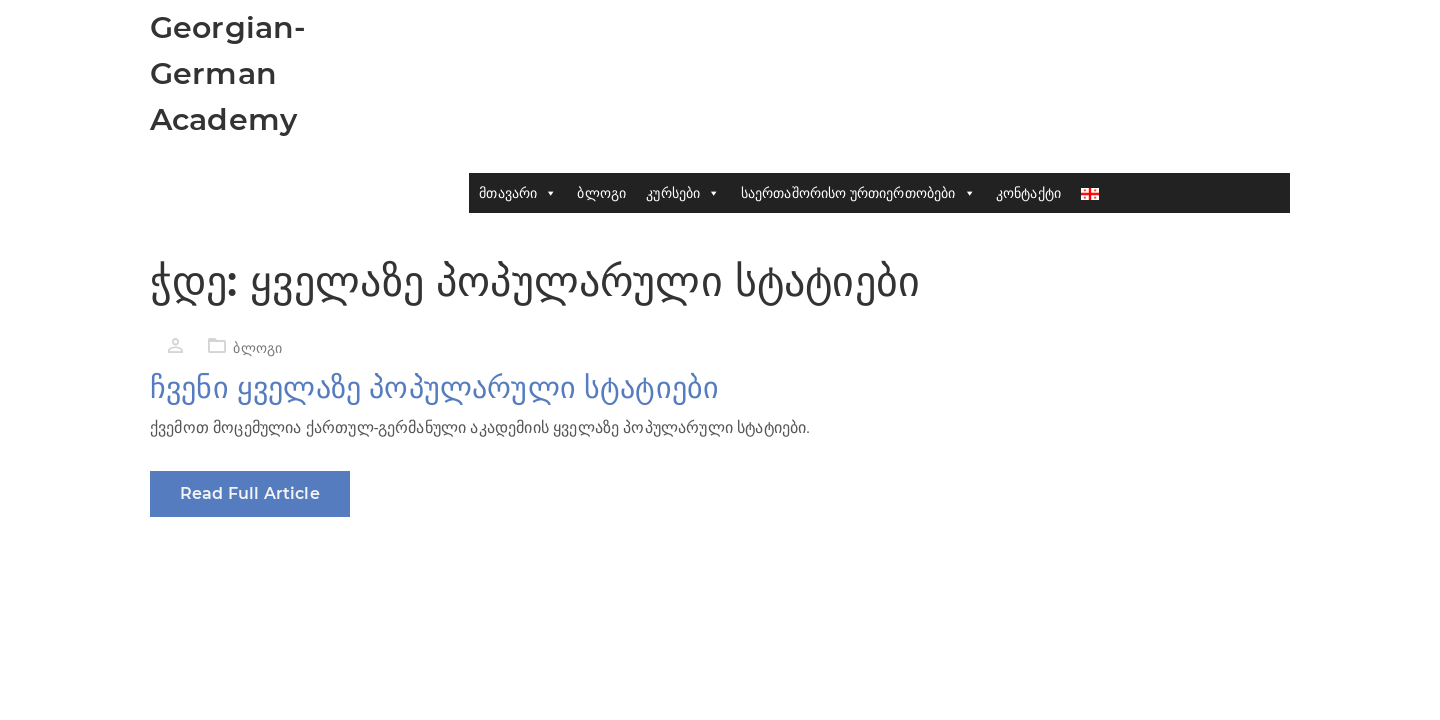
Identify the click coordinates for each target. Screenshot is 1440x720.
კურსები (683, 193)
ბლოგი (601, 193)
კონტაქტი (1028, 193)
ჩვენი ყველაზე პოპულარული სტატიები (434, 387)
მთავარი (518, 193)
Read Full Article (250, 493)
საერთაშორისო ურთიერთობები (858, 193)
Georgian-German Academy (228, 73)
